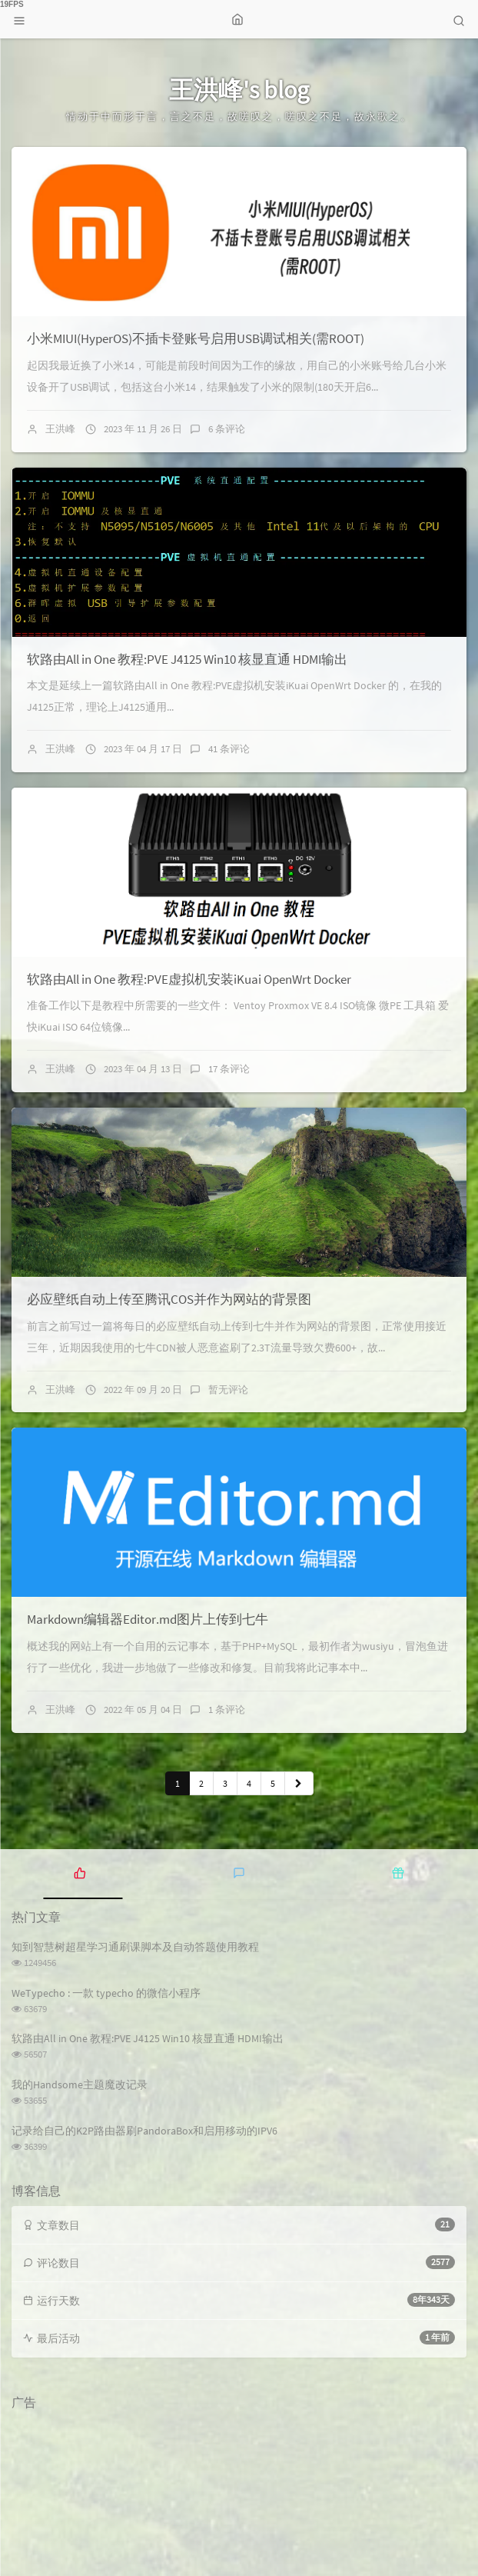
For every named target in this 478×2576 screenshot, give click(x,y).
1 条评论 (226, 1709)
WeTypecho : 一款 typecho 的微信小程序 (106, 1993)
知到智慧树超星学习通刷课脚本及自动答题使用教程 (135, 1947)
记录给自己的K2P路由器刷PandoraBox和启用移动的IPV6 (144, 2131)
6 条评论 (226, 428)
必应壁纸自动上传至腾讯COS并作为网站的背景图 (169, 1299)
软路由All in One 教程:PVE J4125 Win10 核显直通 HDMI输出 (187, 659)
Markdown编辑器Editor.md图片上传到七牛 (147, 1619)
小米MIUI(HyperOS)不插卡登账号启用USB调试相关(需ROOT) (195, 338)
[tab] (79, 1872)
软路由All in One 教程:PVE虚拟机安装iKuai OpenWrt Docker (189, 979)
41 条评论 (229, 748)
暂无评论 (228, 1389)
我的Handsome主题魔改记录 (80, 2084)
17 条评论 (229, 1068)
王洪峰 (60, 428)
